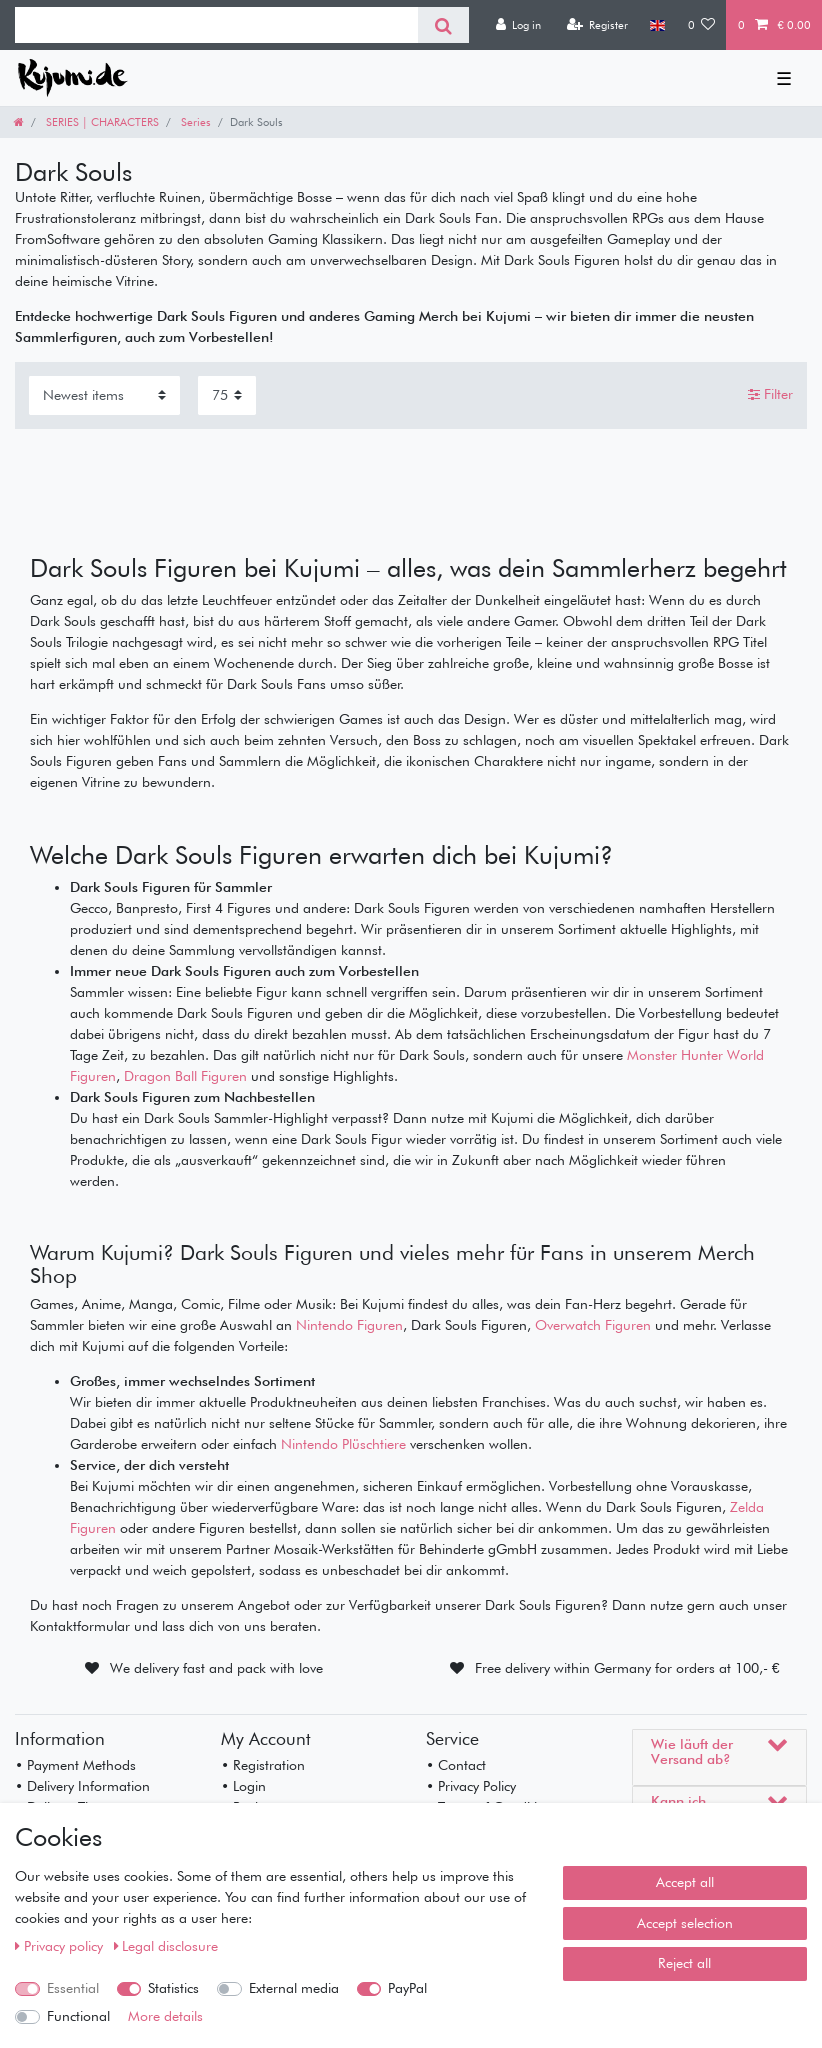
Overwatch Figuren (593, 1325)
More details (165, 2016)
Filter (770, 395)
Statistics (173, 1988)
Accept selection (685, 1923)
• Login (243, 1786)
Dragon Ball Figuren (185, 1076)
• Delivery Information (82, 1786)
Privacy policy (61, 1946)
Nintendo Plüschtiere (343, 1444)
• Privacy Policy (471, 1786)
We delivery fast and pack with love (216, 1668)
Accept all (685, 1882)
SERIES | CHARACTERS (101, 122)
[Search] (443, 25)
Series (194, 122)
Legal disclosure (166, 1946)
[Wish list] (702, 25)
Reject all (684, 1963)
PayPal (407, 1988)
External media (294, 1988)
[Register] (597, 25)
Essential (73, 1988)
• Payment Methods (75, 1765)
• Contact (456, 1765)
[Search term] (216, 25)
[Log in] (518, 25)
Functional (78, 2016)
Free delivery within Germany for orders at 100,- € (627, 1668)
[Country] (657, 25)
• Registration (263, 1765)
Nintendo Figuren (349, 1325)
